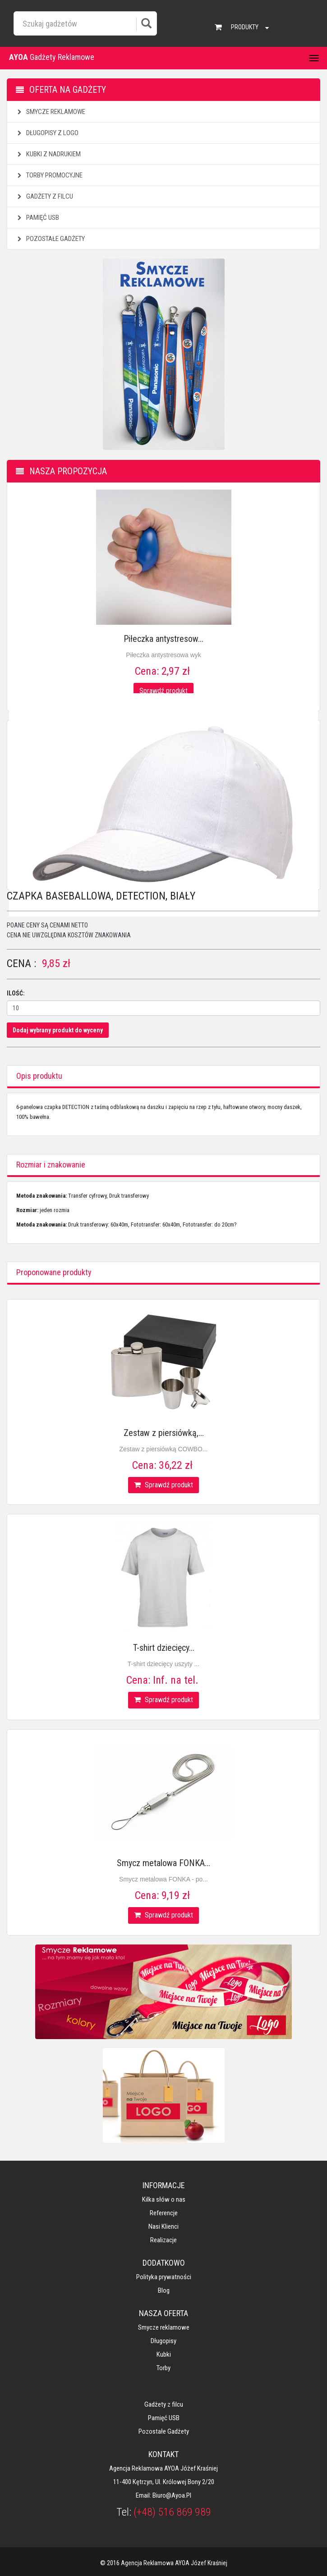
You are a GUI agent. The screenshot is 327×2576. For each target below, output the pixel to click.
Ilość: (16, 993)
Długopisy (163, 2341)
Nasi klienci (163, 2226)
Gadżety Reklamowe (51, 57)
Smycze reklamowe (50, 112)
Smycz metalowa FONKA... (163, 1863)
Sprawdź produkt (163, 690)
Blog (164, 2290)
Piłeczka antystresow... (163, 638)
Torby (163, 2368)
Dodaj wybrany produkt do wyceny (58, 1030)
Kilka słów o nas (163, 2199)
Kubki (164, 2354)
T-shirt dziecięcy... (163, 1647)
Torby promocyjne (49, 175)
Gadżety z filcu (44, 196)
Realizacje (163, 2240)
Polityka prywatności (163, 2277)
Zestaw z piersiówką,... (164, 1432)
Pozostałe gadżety (50, 239)
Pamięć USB (37, 218)
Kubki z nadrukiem (48, 154)
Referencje (164, 2213)
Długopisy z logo (46, 133)
